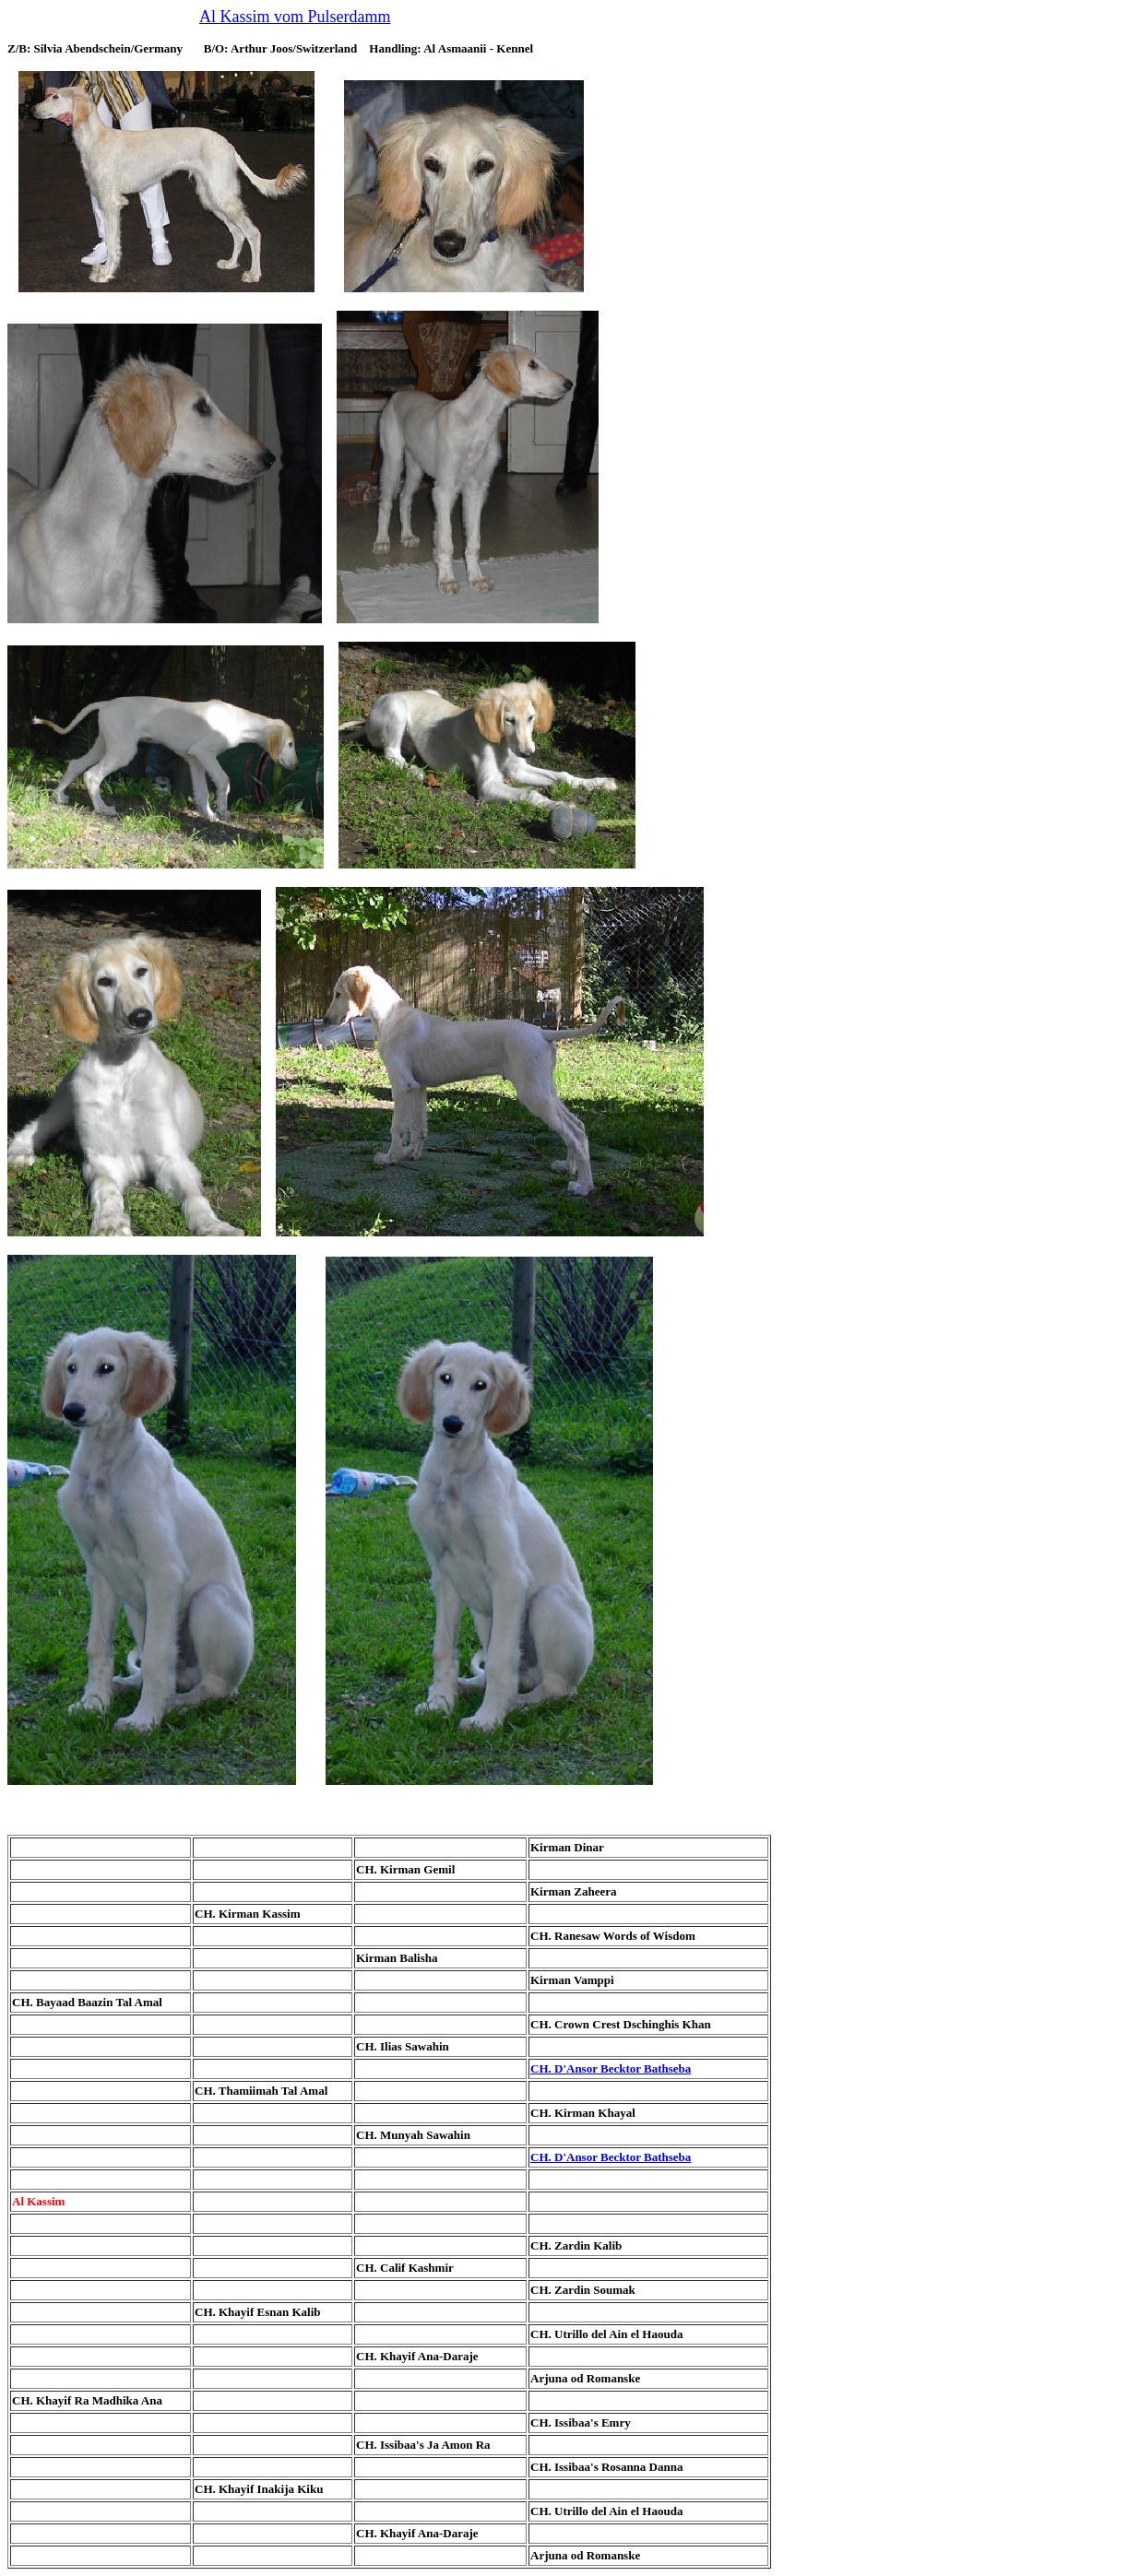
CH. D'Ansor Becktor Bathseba (610, 2068)
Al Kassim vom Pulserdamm (295, 16)
